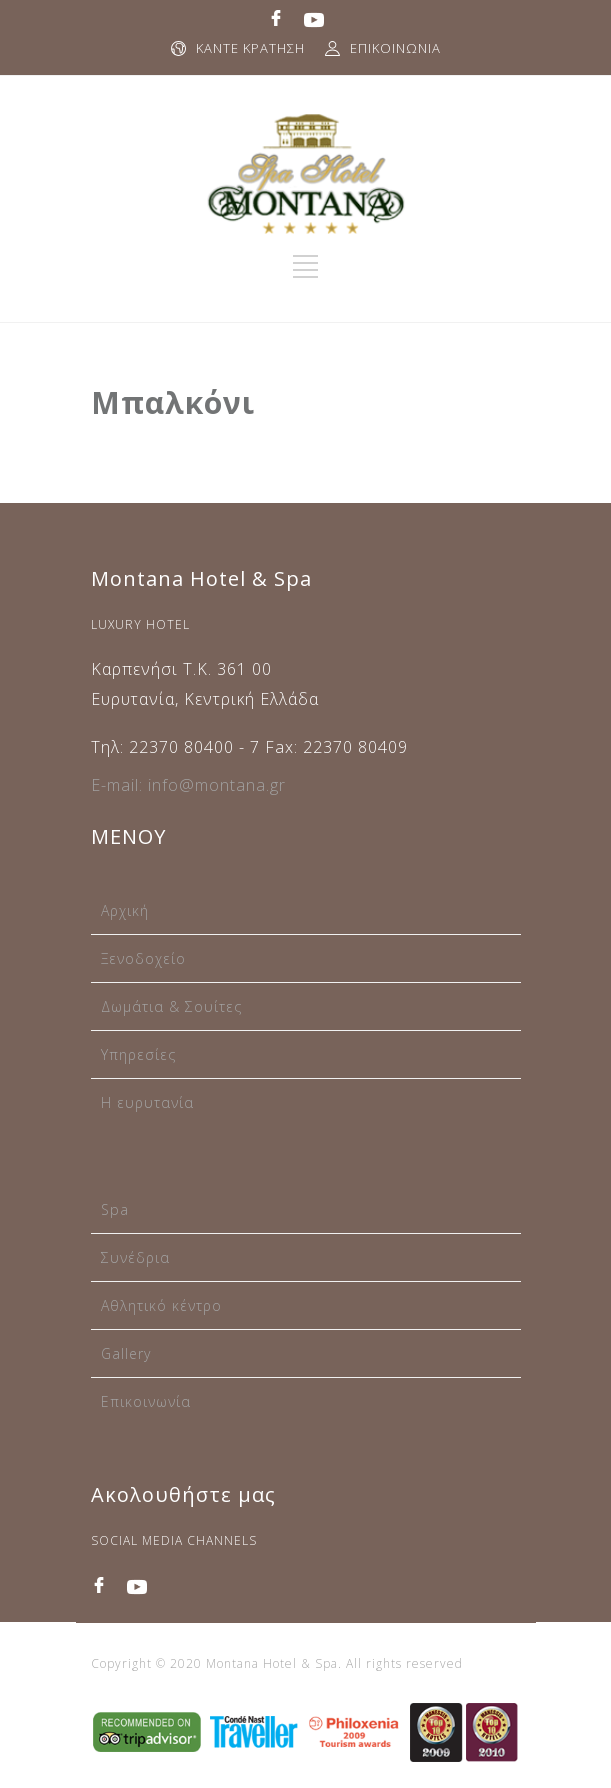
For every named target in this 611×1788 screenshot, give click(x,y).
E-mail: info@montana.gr (188, 785)
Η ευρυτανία (147, 1102)
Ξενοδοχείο (143, 958)
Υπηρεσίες (138, 1054)
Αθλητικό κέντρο (161, 1305)
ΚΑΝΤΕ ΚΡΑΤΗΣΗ (250, 48)
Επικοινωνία (146, 1401)
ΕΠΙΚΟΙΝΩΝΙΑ (395, 48)
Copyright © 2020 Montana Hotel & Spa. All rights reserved (277, 1663)
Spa (115, 1209)
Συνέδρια (135, 1257)
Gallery (126, 1353)
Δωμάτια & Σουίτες (171, 1006)
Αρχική (125, 910)
